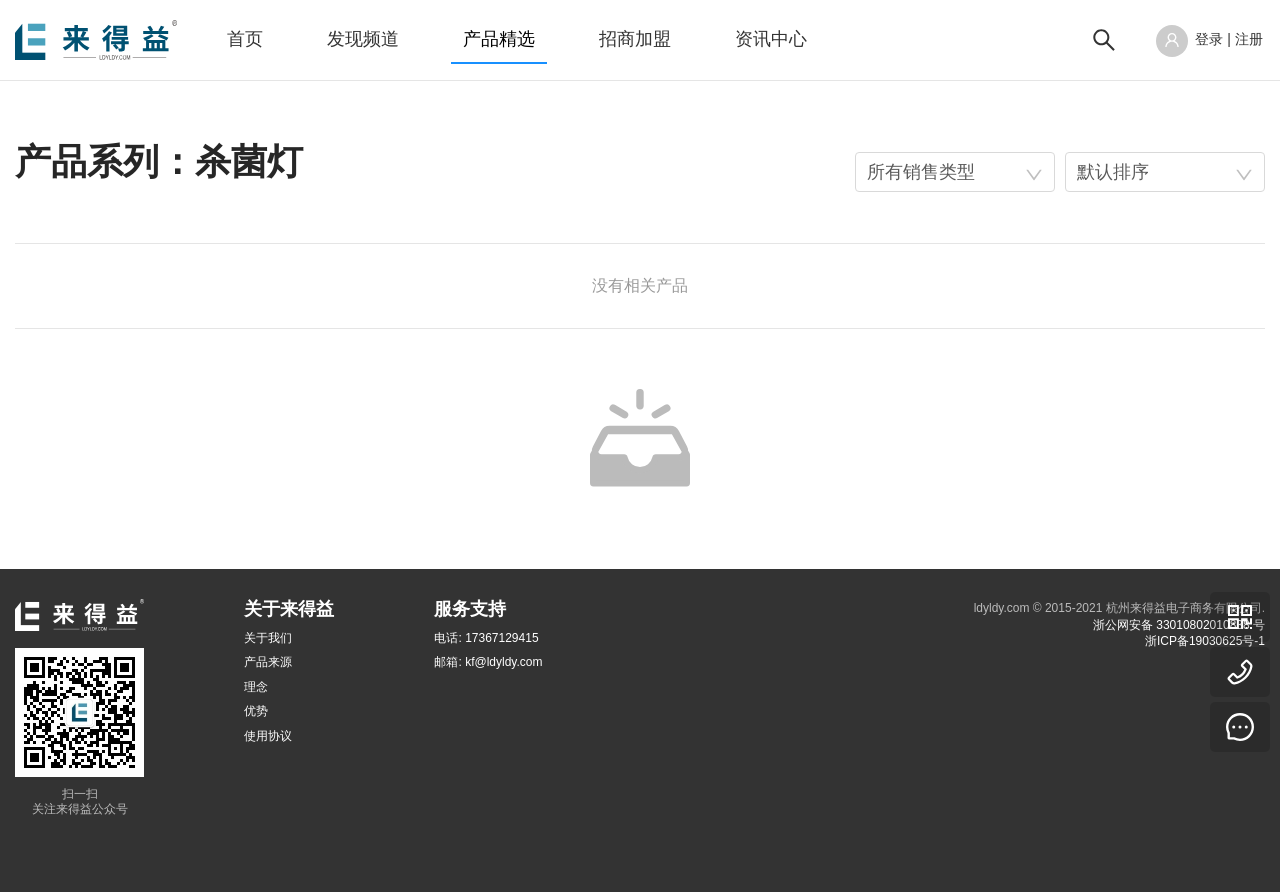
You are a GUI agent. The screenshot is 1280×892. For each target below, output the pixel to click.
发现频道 (363, 39)
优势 (256, 711)
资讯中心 (771, 39)
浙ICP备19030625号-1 (1205, 641)
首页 (245, 39)
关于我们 (268, 638)
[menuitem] (245, 40)
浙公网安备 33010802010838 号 (1179, 625)
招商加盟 (635, 39)
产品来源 (268, 662)
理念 (256, 687)
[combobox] (955, 172)
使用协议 (268, 736)
